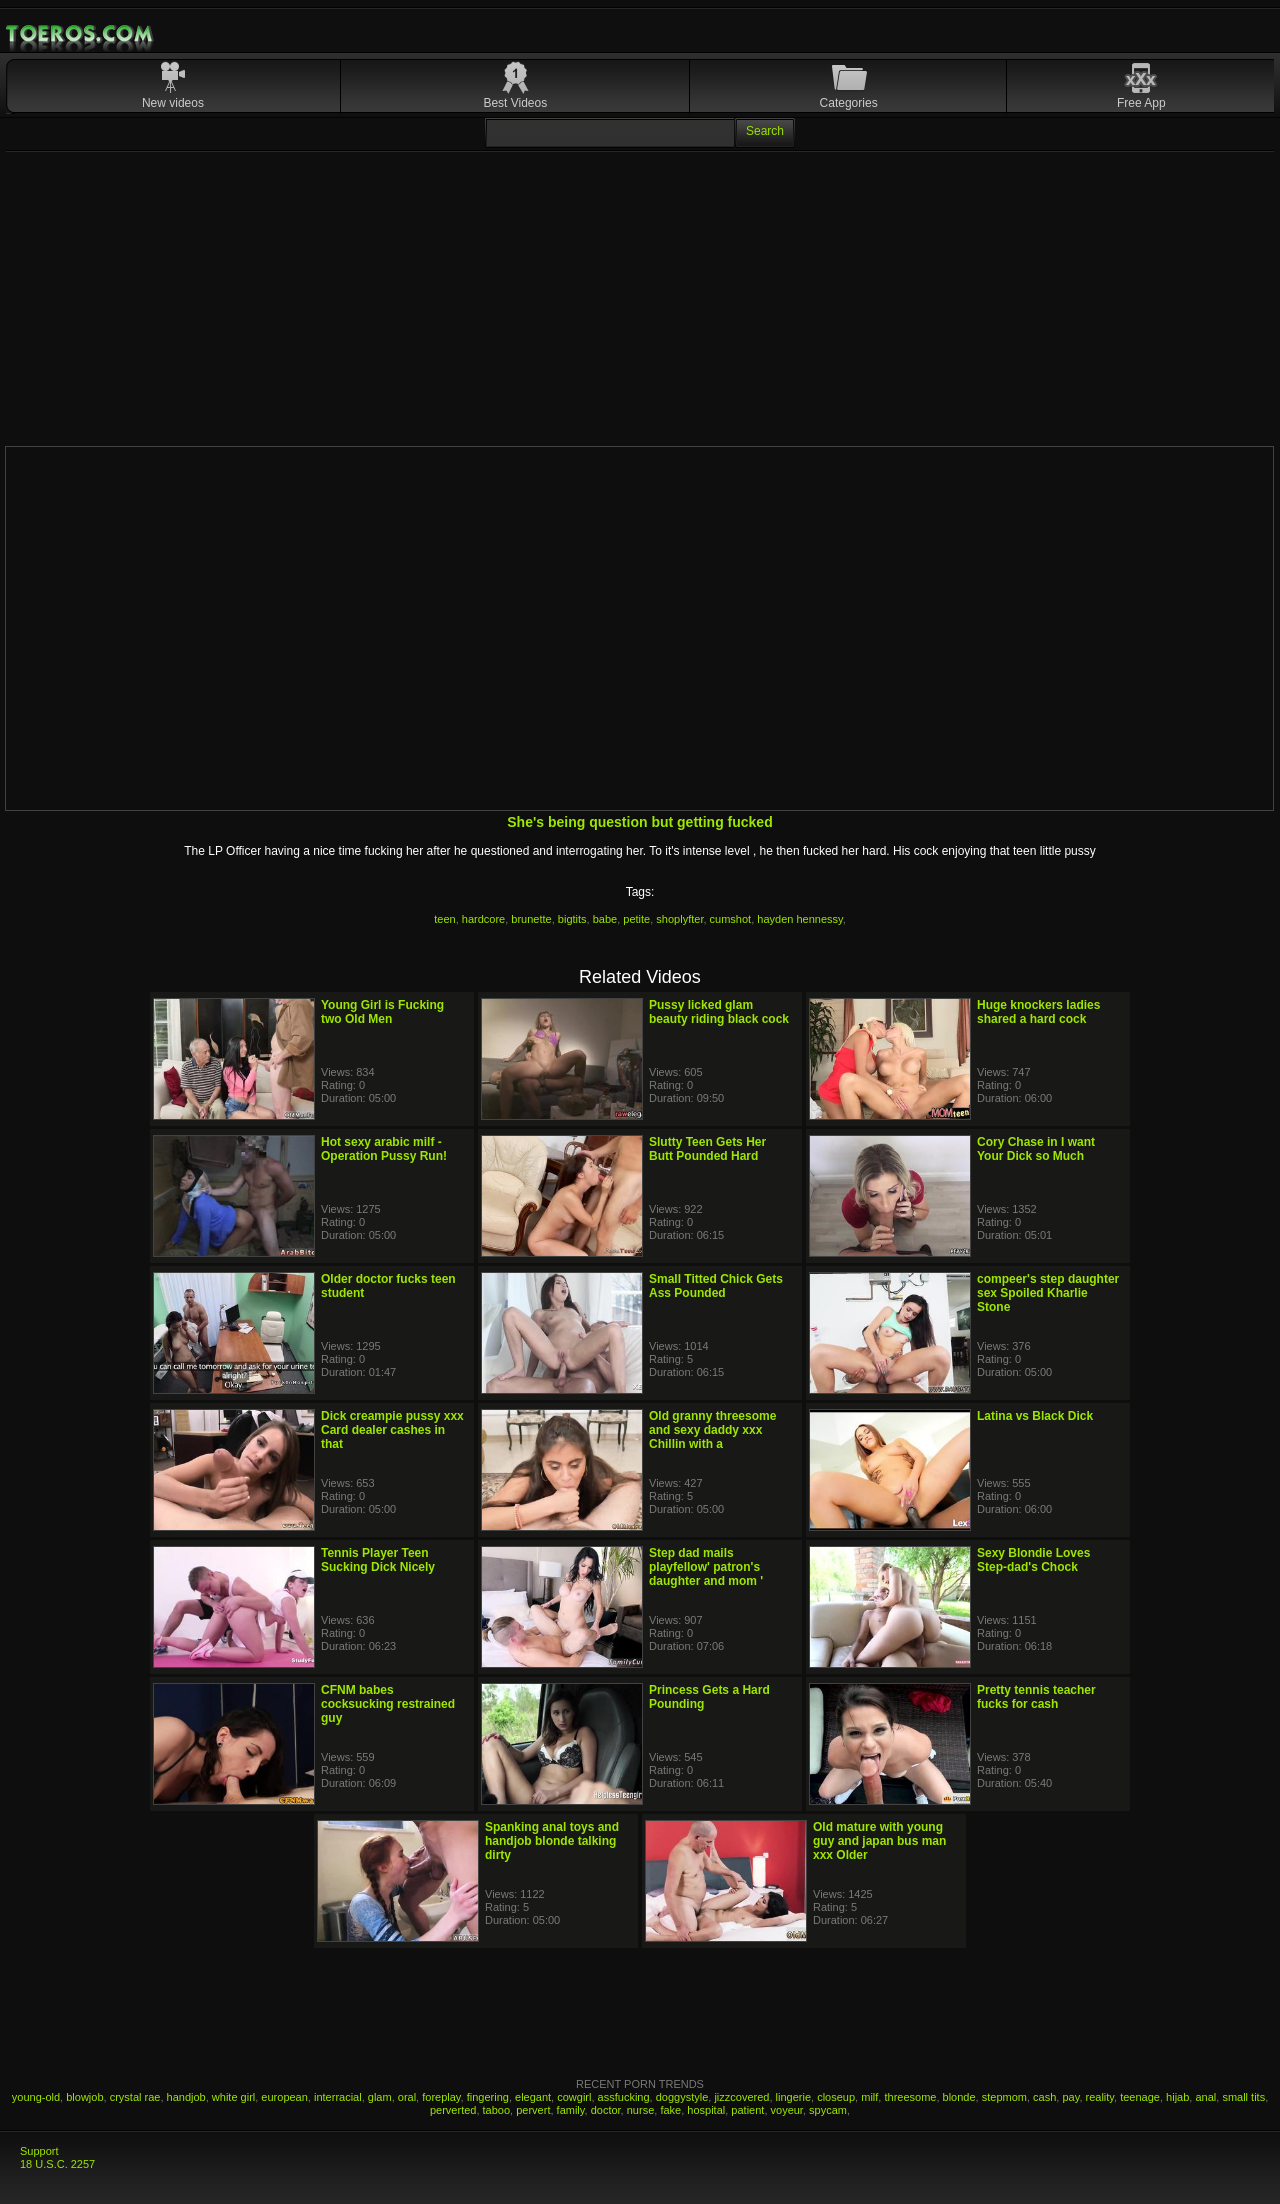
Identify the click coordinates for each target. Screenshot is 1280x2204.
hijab (1177, 2097)
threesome (910, 2097)
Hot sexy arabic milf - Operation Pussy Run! (384, 1149)
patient (747, 2110)
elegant (533, 2097)
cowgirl (574, 2097)
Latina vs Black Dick (1035, 1416)
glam (380, 2097)
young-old (36, 2097)
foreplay (441, 2097)
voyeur (787, 2110)
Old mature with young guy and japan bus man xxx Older (879, 1841)
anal (1205, 2097)
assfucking (624, 2097)
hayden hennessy (799, 919)
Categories (849, 103)
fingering (488, 2097)
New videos (173, 103)
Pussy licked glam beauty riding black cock (719, 1012)
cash (1044, 2097)
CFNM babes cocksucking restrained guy (388, 1704)
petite (636, 919)
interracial (338, 2097)
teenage (1140, 2097)
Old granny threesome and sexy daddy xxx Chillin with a (712, 1430)
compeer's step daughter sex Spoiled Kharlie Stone (1048, 1293)
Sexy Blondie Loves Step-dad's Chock (1033, 1560)
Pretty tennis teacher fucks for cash (1036, 1697)
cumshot (731, 919)
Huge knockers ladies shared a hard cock (1038, 1012)
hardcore (483, 919)
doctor (606, 2110)
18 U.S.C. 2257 (57, 2164)
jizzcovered (741, 2097)
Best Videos (515, 103)
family (571, 2110)
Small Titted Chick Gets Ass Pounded (716, 1286)
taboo (497, 2110)
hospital (706, 2110)
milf (869, 2097)
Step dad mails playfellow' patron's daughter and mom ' (706, 1567)
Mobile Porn (81, 34)
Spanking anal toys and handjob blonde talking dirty (552, 1841)
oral (407, 2097)
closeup (836, 2097)
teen (444, 919)
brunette (531, 919)
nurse (641, 2110)
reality (1100, 2097)
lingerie (793, 2097)
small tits (1243, 2097)
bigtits (572, 919)
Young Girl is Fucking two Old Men (382, 1012)
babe (605, 919)
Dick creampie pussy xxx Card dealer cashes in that (392, 1430)
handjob (186, 2097)
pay (1070, 2097)
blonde (959, 2097)
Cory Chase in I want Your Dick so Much (1036, 1149)
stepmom (1004, 2097)
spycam (828, 2110)
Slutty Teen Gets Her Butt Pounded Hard (707, 1149)
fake (670, 2110)
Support (39, 2151)
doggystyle (682, 2097)
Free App (1141, 103)
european (284, 2097)
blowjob (84, 2097)
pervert (533, 2110)
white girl (233, 2097)
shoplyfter (679, 919)
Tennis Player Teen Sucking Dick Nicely (378, 1560)
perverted (453, 2110)
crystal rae (135, 2097)
